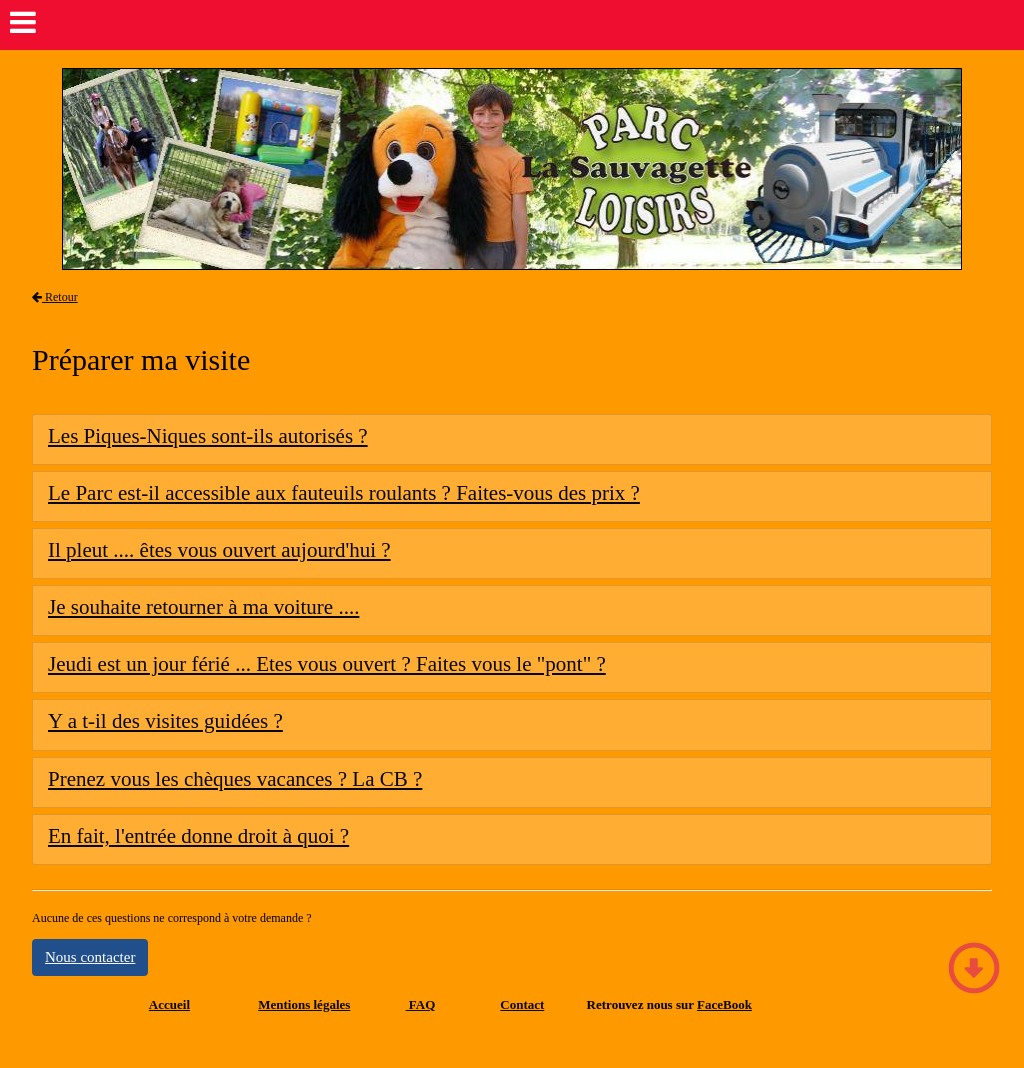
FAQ (421, 1004)
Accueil (169, 1004)
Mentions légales (304, 1004)
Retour (55, 297)
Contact (522, 1004)
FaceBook (724, 1004)
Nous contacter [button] (90, 957)
